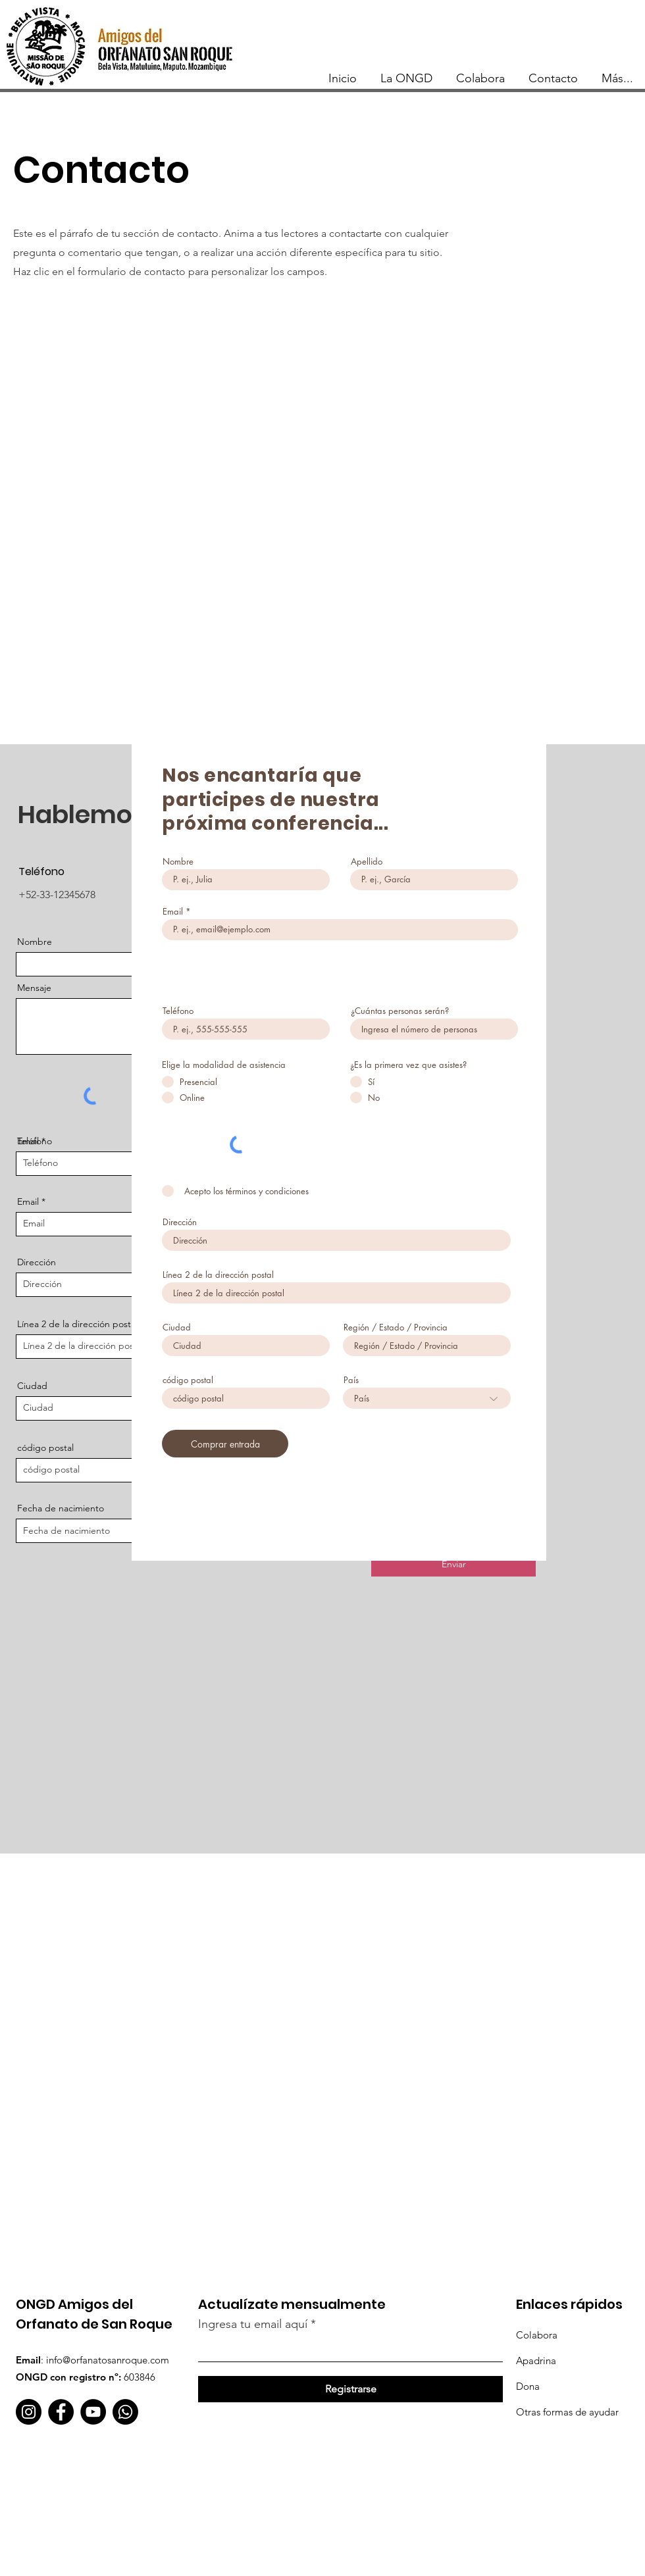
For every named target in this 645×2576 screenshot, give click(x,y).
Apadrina (536, 2360)
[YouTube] (93, 2412)
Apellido (366, 861)
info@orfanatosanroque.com (107, 2360)
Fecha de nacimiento (60, 1508)
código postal (45, 1447)
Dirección (180, 1222)
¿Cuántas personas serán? (400, 1011)
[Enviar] (453, 1565)
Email (28, 1201)
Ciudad (32, 1385)
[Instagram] (28, 2412)
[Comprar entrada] (225, 1443)
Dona (528, 2386)
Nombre (34, 941)
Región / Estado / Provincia (396, 1327)
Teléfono (34, 1141)
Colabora (536, 2335)
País (351, 1380)
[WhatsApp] (125, 2412)
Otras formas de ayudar (567, 2412)
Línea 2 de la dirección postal (218, 1275)
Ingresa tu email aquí (252, 2324)
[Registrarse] (350, 2389)
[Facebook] (61, 2412)
